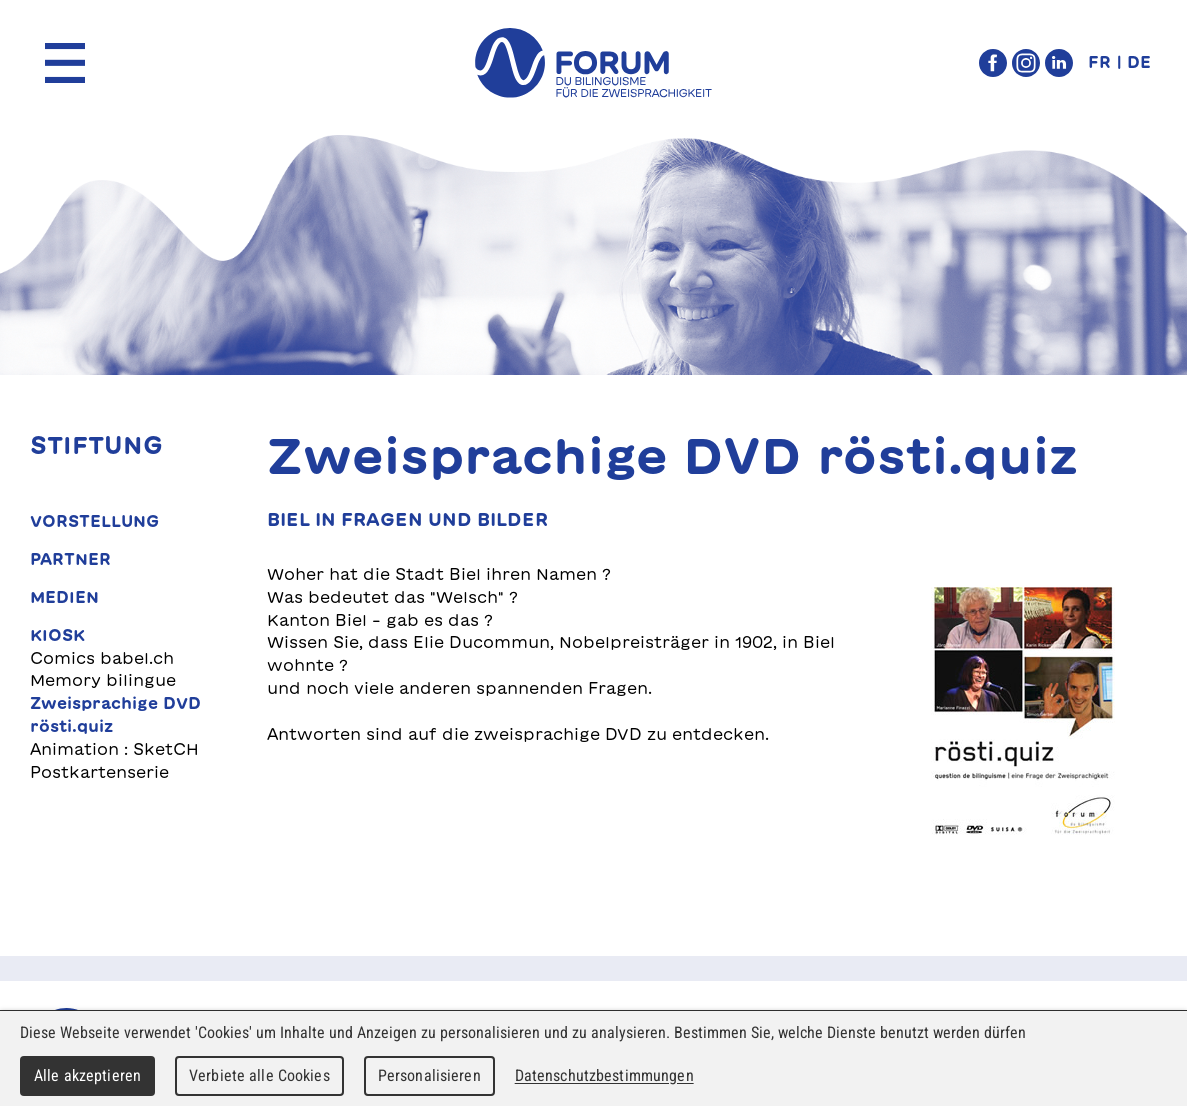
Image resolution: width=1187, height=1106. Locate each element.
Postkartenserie (99, 772)
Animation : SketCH (114, 749)
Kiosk (57, 635)
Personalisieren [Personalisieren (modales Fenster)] (429, 1075)
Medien (64, 597)
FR (1099, 62)
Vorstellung (94, 521)
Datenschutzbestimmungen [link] (604, 1075)
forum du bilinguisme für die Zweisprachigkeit (593, 63)
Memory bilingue (103, 680)
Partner (70, 559)
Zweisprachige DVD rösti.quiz (115, 714)
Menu (65, 63)
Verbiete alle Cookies (259, 1075)
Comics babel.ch (102, 658)
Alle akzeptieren (87, 1075)
